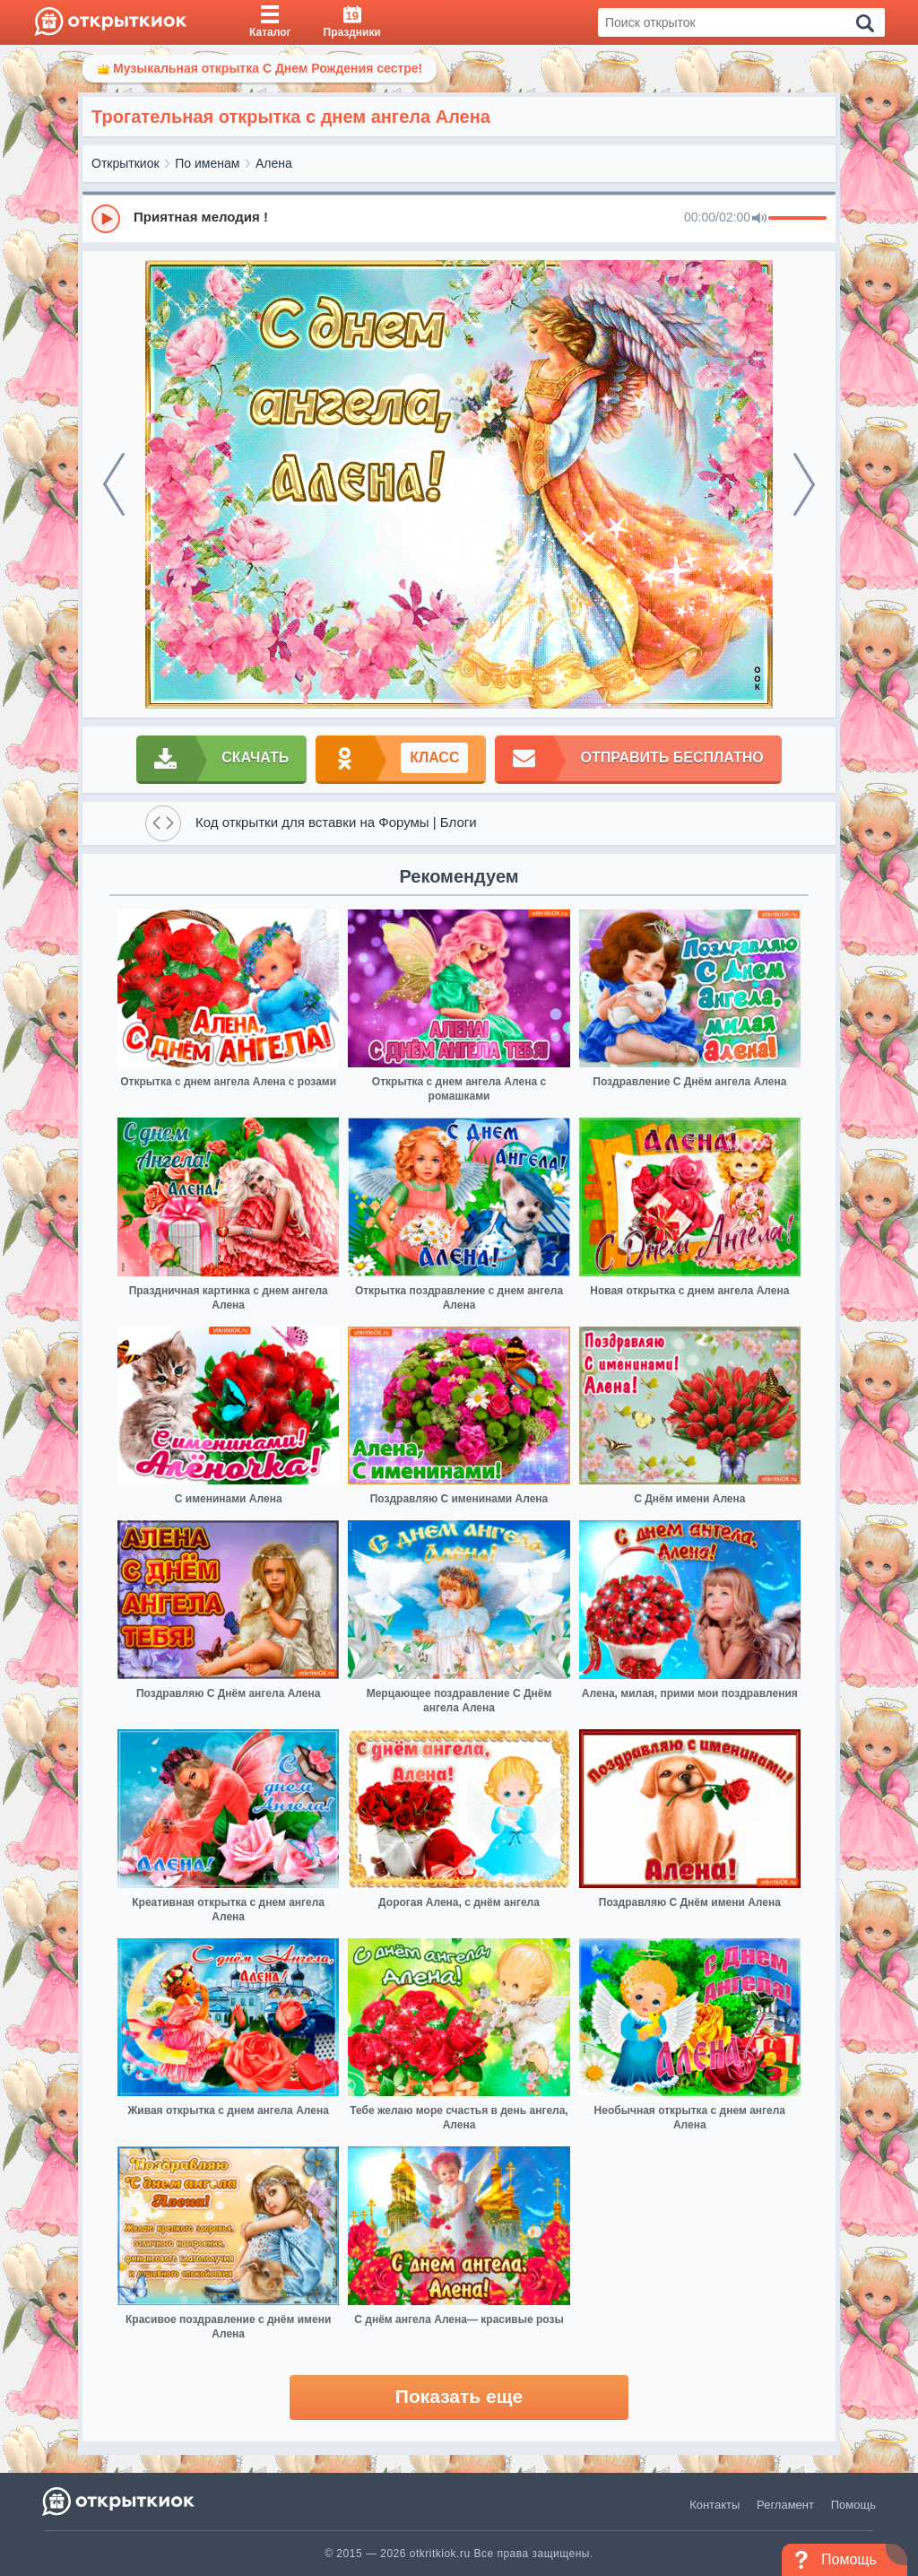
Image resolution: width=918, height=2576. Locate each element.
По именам (207, 163)
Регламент (785, 2504)
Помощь (853, 2504)
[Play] (105, 219)
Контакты (714, 2504)
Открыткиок (125, 163)
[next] (804, 484)
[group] (459, 218)
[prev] (114, 484)
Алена (273, 163)
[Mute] (759, 219)
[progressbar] (797, 219)
